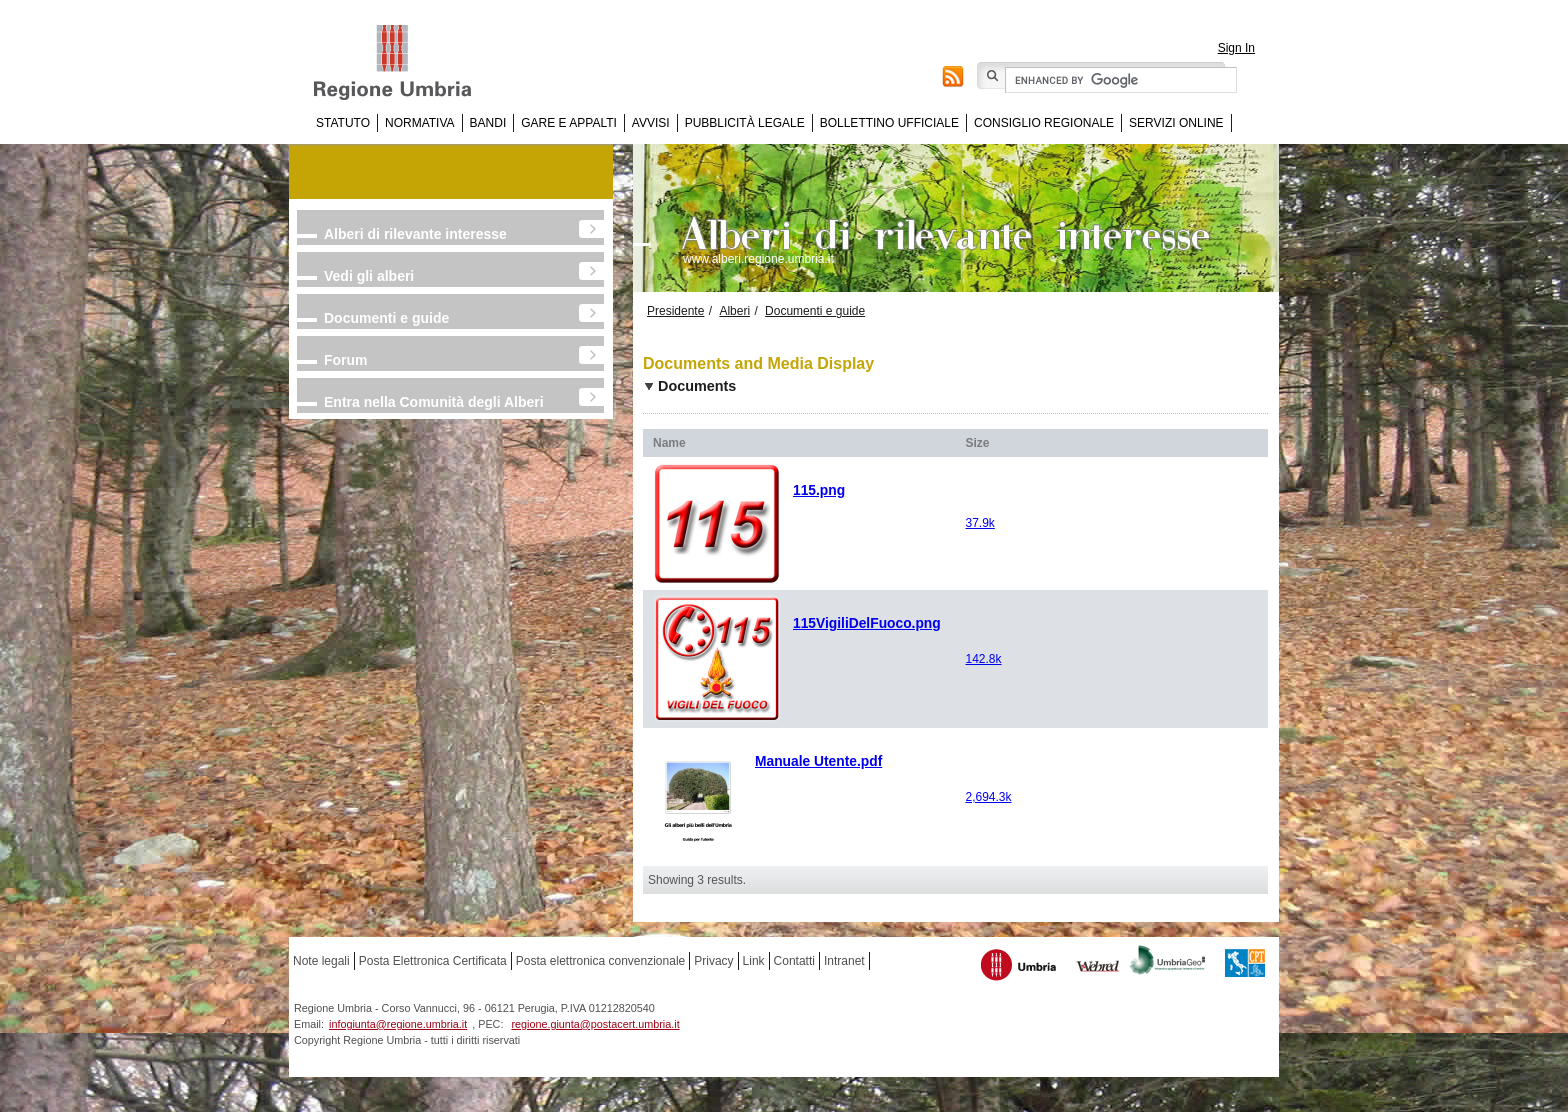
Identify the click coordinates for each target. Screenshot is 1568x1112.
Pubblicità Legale (745, 123)
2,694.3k (989, 797)
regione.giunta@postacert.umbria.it (595, 1024)
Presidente (675, 311)
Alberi (734, 311)
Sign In (1236, 48)
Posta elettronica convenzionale (600, 961)
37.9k (980, 523)
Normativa (420, 123)
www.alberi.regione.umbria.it (758, 259)
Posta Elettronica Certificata (433, 961)
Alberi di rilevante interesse (415, 234)
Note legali (321, 961)
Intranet (844, 961)
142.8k (984, 659)
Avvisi (651, 123)
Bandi (488, 123)
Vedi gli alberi (369, 276)
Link (754, 961)
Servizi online (1176, 123)
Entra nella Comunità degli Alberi (434, 402)
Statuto (343, 123)
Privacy (713, 961)
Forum (346, 360)
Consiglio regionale (1044, 123)
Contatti (794, 961)
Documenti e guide (386, 318)
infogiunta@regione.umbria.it (398, 1024)
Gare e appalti (569, 123)
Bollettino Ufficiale (889, 123)
